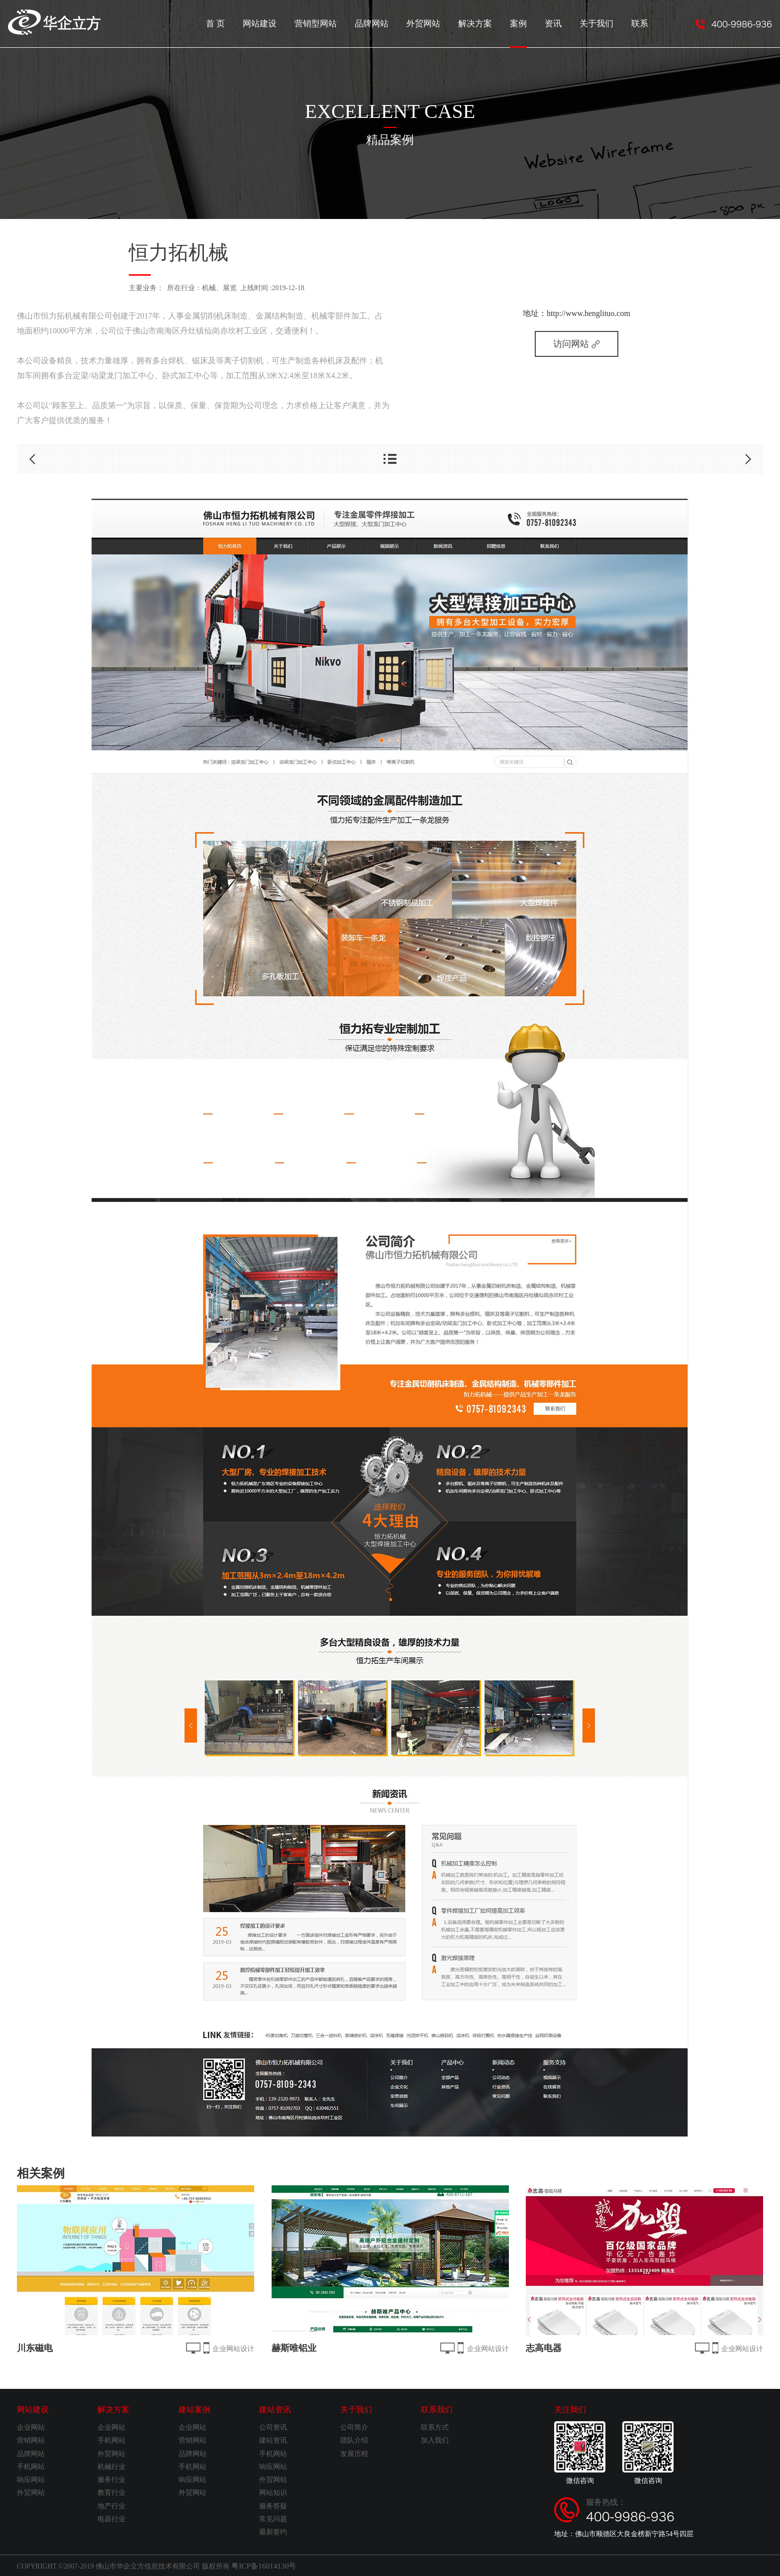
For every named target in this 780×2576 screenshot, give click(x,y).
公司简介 (354, 2427)
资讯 (557, 22)
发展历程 (354, 2454)
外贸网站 (431, 22)
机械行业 (111, 2466)
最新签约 (273, 2532)
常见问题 (273, 2519)
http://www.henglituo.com (588, 313)
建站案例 (194, 2409)
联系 (640, 22)
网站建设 (274, 22)
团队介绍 (354, 2440)
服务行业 (111, 2479)
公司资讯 (273, 2427)
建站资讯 (275, 2409)
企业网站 (31, 2427)
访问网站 (576, 344)
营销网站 (31, 2440)
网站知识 (273, 2492)
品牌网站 (381, 22)
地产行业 (111, 2506)
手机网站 (31, 2466)
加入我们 (435, 2440)
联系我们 (437, 2409)
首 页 (231, 22)
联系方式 (435, 2427)
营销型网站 (328, 22)
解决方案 (481, 22)
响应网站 (31, 2479)
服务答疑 (273, 2506)
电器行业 (111, 2519)
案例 (523, 32)
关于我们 (598, 22)
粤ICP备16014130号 (261, 2565)
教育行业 (111, 2492)
